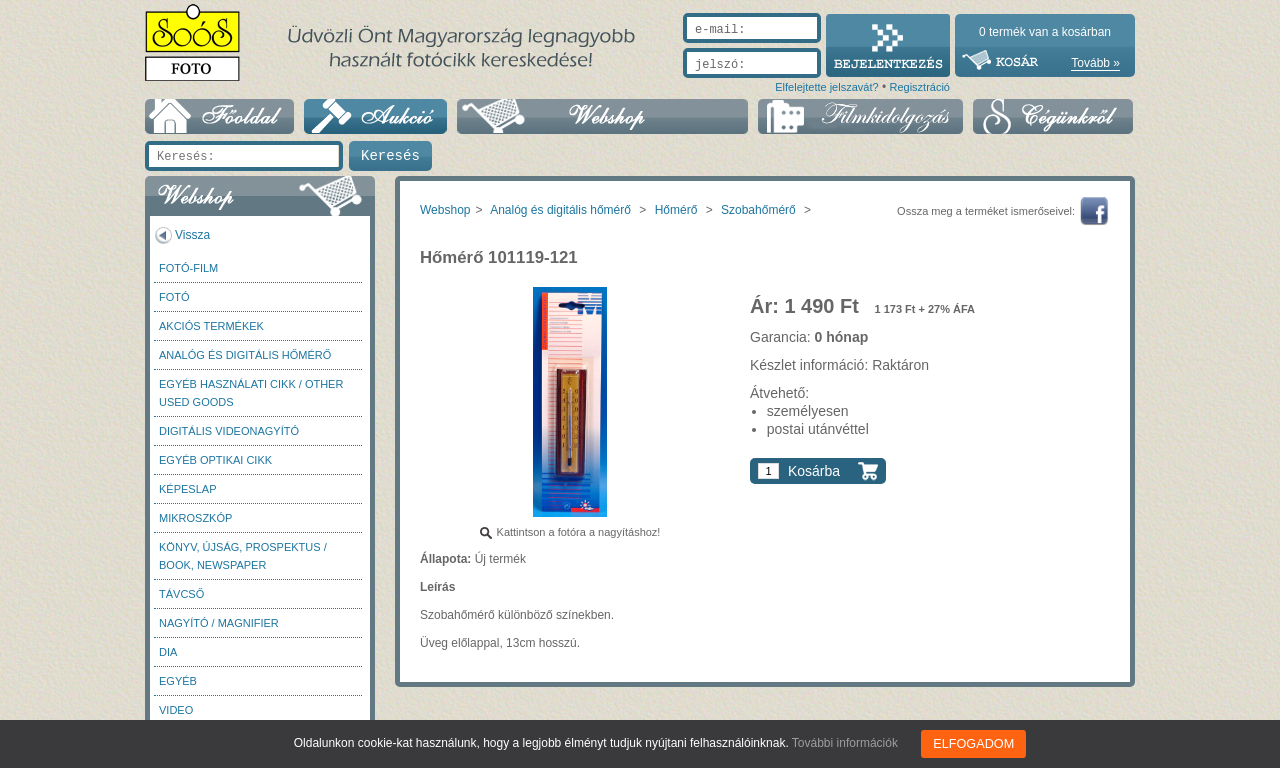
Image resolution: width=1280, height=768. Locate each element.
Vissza (192, 235)
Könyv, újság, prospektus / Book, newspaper (243, 556)
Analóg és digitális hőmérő (245, 355)
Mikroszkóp (195, 518)
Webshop (445, 210)
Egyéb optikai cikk (215, 460)
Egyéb (178, 681)
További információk (847, 743)
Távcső (181, 594)
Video (176, 710)
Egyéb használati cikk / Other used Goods (251, 393)
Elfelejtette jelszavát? (826, 87)
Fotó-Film (188, 268)
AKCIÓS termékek (211, 326)
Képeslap (187, 489)
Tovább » (1095, 63)
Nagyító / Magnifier (219, 623)
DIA (168, 652)
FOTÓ (174, 297)
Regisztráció (919, 87)
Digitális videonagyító (229, 431)
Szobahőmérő (758, 210)
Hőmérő (676, 210)
